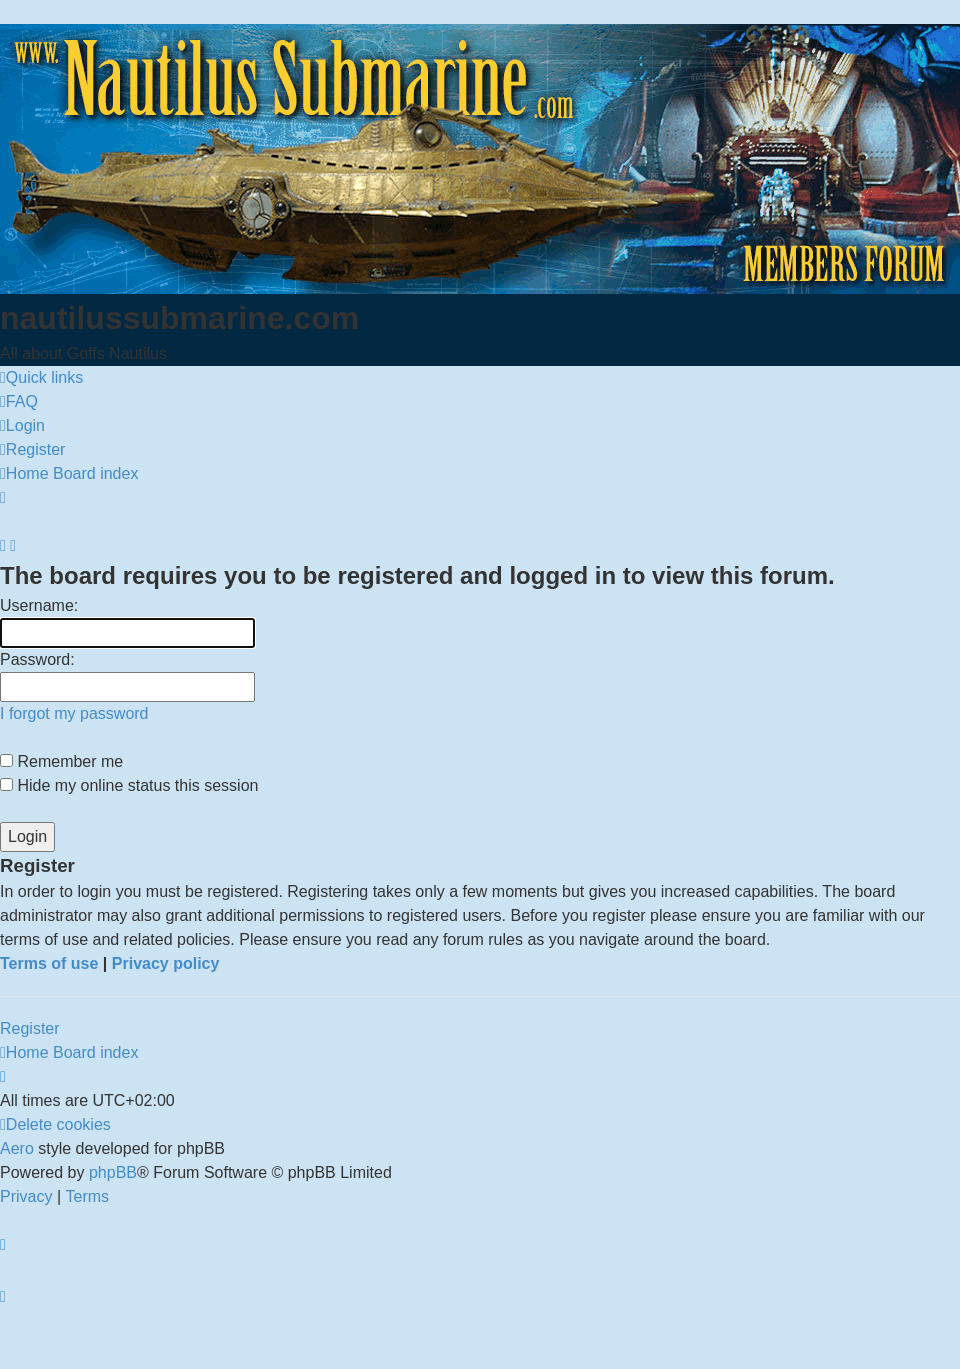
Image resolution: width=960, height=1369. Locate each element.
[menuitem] (19, 402)
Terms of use (49, 963)
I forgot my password (74, 713)
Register (30, 1028)
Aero (17, 1148)
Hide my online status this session (129, 785)
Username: (39, 605)
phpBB (113, 1172)
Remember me (61, 761)
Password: (37, 659)
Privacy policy (166, 963)
